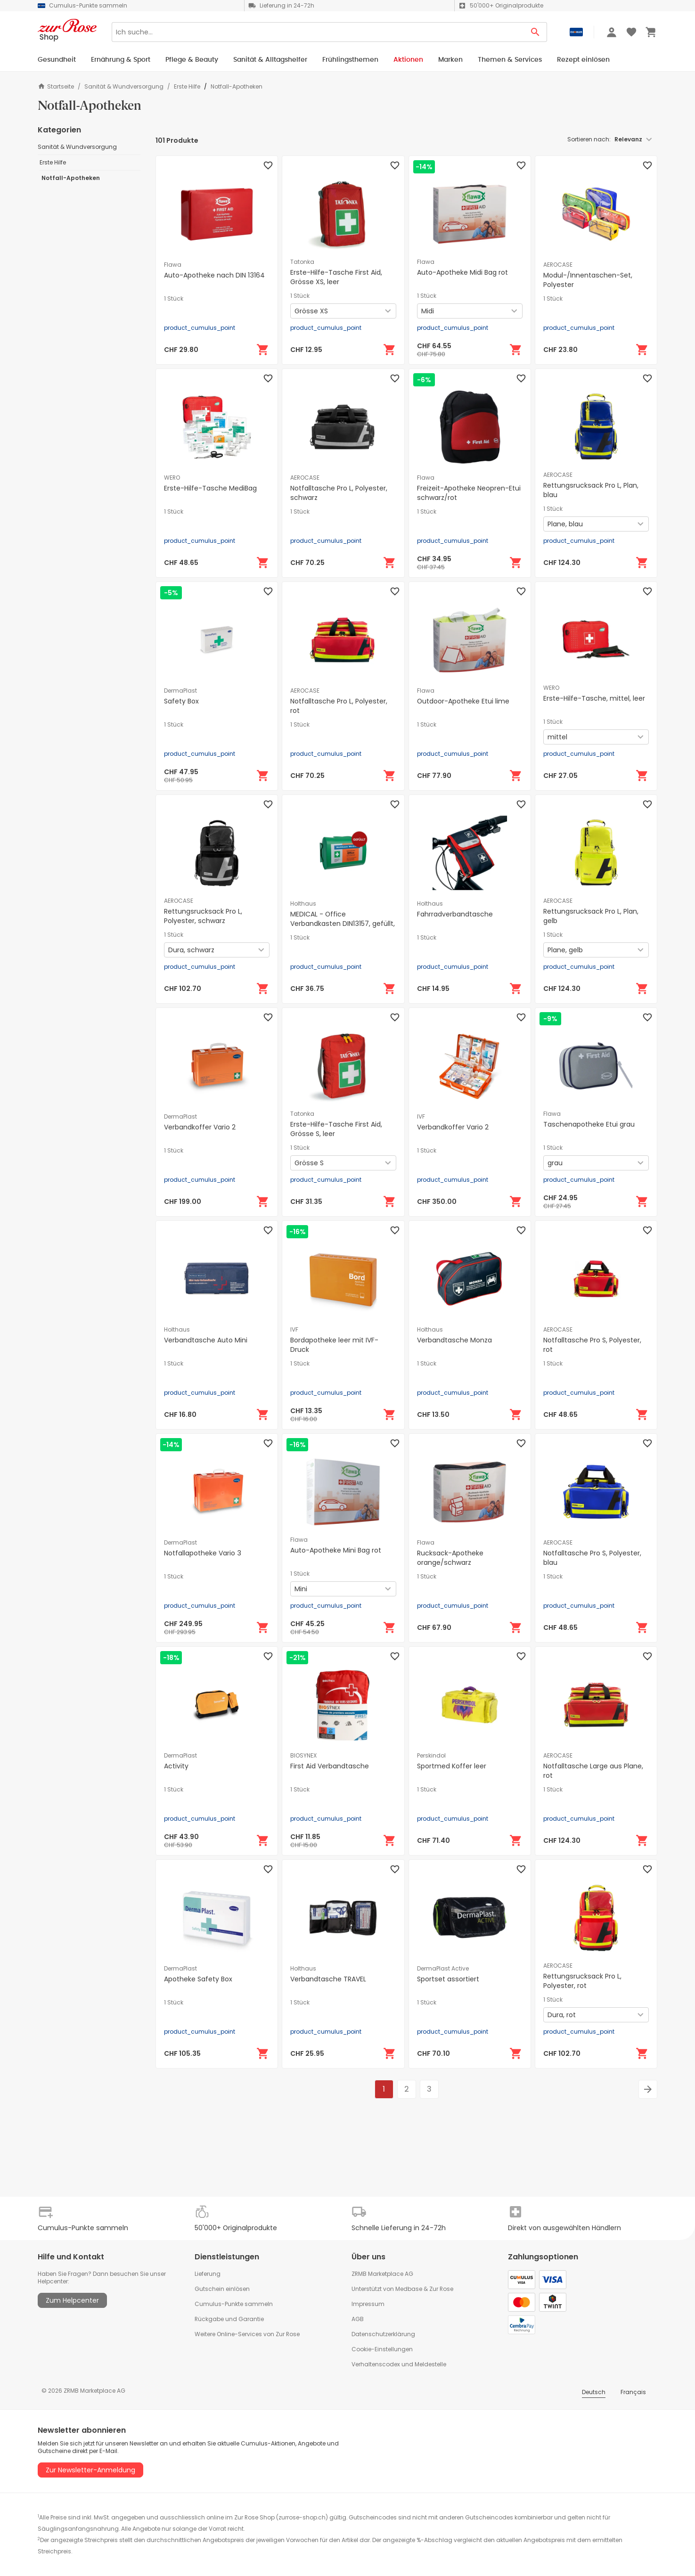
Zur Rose (441, 2289)
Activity (176, 1766)
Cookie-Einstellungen (382, 2349)
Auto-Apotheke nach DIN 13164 (214, 275)
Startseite (56, 86)
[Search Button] (535, 32)
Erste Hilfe (187, 86)
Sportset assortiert (448, 1979)
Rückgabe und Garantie (229, 2319)
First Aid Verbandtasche (329, 1766)
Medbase (408, 2289)
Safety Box (181, 701)
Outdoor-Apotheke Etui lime (463, 701)
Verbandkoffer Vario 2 (200, 1127)
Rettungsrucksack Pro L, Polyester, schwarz (203, 916)
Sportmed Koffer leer (451, 1766)
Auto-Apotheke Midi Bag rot (462, 272)
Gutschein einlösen (222, 2289)
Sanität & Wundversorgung (124, 86)
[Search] (318, 32)
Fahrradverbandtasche (455, 914)
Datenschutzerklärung (383, 2334)
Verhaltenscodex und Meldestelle (399, 2364)
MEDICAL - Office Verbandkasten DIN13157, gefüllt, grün (342, 923)
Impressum (368, 2304)
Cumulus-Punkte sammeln (234, 2304)
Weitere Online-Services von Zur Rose (247, 2334)
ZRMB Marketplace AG (382, 2274)
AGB (358, 2319)
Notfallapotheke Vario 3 (202, 1553)
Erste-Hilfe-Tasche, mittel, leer (594, 698)
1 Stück (173, 299)
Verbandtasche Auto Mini (205, 1340)
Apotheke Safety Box (198, 1979)
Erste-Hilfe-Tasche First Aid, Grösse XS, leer (336, 277)
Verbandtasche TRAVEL (328, 1979)
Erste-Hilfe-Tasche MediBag (210, 488)
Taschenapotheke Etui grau (589, 1124)
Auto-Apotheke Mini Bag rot (335, 1550)
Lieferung (208, 2274)
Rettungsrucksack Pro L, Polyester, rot (582, 1980)
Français (633, 2392)
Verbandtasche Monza (454, 1340)
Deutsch (593, 2392)
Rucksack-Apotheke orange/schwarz (450, 1557)
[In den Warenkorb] (263, 349)
